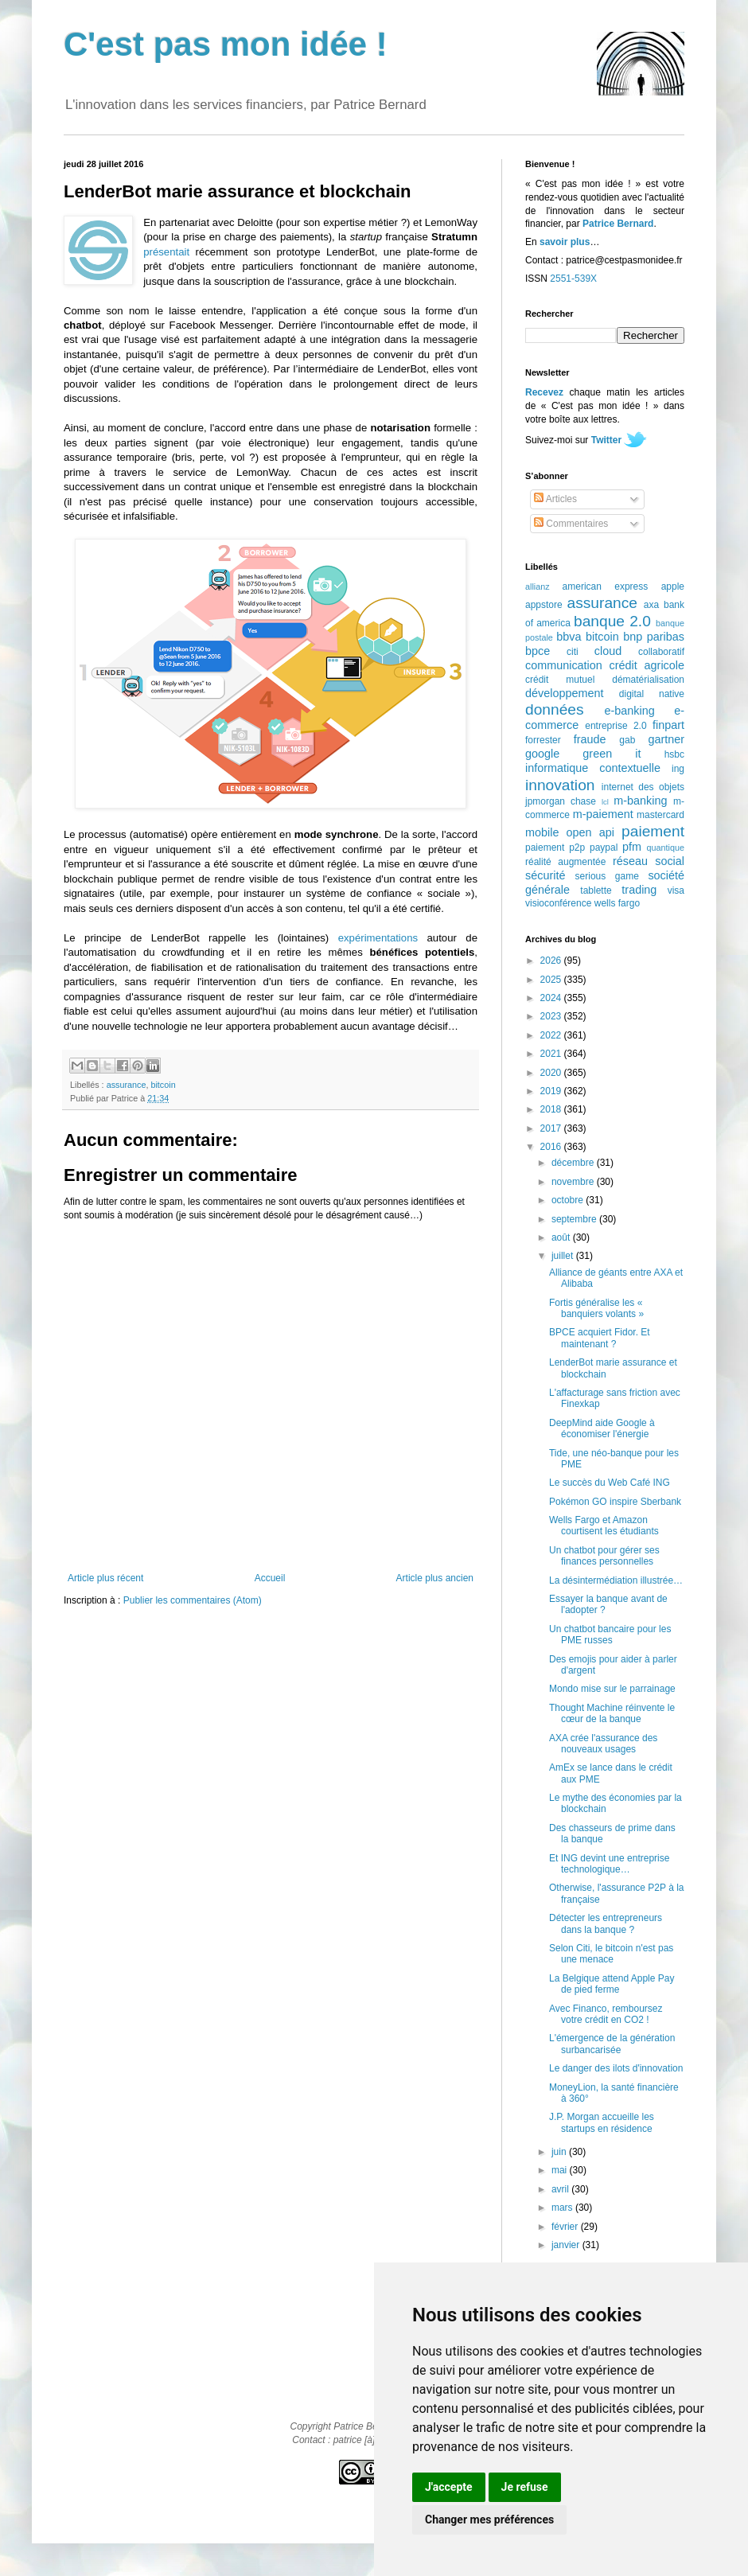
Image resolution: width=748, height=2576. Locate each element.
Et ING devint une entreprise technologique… (609, 1864)
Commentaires (571, 523)
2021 (552, 1053)
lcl (605, 801)
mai (560, 2170)
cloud (607, 651)
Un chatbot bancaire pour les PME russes (610, 1634)
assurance (126, 1084)
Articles (555, 499)
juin (560, 2151)
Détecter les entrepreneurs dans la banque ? (605, 1923)
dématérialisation (648, 679)
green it (611, 753)
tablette (595, 890)
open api (590, 832)
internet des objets (643, 787)
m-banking (640, 800)
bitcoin (162, 1084)
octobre (568, 1200)
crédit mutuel (559, 679)
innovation (559, 785)
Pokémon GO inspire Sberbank (615, 1501)
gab (627, 740)
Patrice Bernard (617, 223)
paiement (652, 831)
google (542, 753)
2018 (552, 1109)
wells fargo (617, 903)
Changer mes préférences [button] (489, 2519)
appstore (544, 604)
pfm (631, 846)
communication (563, 665)
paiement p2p (555, 847)
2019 (552, 1091)
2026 (552, 960)
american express (606, 586)
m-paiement (603, 814)
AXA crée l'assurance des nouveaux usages (603, 1743)
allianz (537, 586)
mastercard (660, 814)
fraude (590, 739)
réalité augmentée (565, 861)
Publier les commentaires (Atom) (192, 1600)
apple (672, 586)
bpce (537, 651)
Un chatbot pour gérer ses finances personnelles (604, 1556)
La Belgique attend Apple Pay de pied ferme (611, 1984)
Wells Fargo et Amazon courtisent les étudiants (604, 1525)
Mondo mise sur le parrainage (612, 1688)
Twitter (606, 440)
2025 (552, 979)
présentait (166, 252)
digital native (651, 694)
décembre (574, 1162)
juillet (563, 1255)
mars (563, 2207)
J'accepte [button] (449, 2487)
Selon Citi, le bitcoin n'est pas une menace (611, 1954)
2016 (552, 1146)
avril (561, 2189)
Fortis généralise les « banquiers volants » (596, 1308)
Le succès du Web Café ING (609, 1482)
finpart (668, 725)
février (566, 2226)
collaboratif (661, 651)
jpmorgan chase (560, 801)
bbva (568, 636)
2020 (552, 1072)
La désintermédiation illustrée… (616, 1580)
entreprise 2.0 (615, 725)
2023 (552, 1016)
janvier (566, 2245)
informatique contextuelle (592, 768)
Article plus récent (105, 1578)
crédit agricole (647, 665)
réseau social (648, 861)
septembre (575, 1219)
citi (573, 651)
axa (651, 604)
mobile (542, 832)
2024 (552, 998)
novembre (574, 1181)
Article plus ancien (434, 1578)
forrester (543, 740)
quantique (665, 847)
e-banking (629, 710)
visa (676, 890)
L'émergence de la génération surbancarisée (612, 2043)
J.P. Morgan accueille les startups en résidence (601, 2122)
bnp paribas (653, 636)
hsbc (674, 754)
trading (638, 889)
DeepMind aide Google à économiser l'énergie (602, 1428)
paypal (603, 847)
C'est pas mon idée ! (226, 44)
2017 (552, 1128)
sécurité (545, 875)
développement (564, 693)
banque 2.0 (612, 621)
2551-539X (573, 278)
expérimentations (378, 938)
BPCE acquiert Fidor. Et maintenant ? (599, 1338)
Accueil (270, 1578)
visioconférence (558, 903)
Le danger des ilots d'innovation (616, 2068)
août (562, 1237)
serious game (607, 876)
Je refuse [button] (524, 2487)
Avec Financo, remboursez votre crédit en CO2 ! (606, 2014)
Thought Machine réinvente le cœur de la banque (612, 1713)
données (554, 709)
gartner (666, 739)
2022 (552, 1035)
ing (678, 768)
